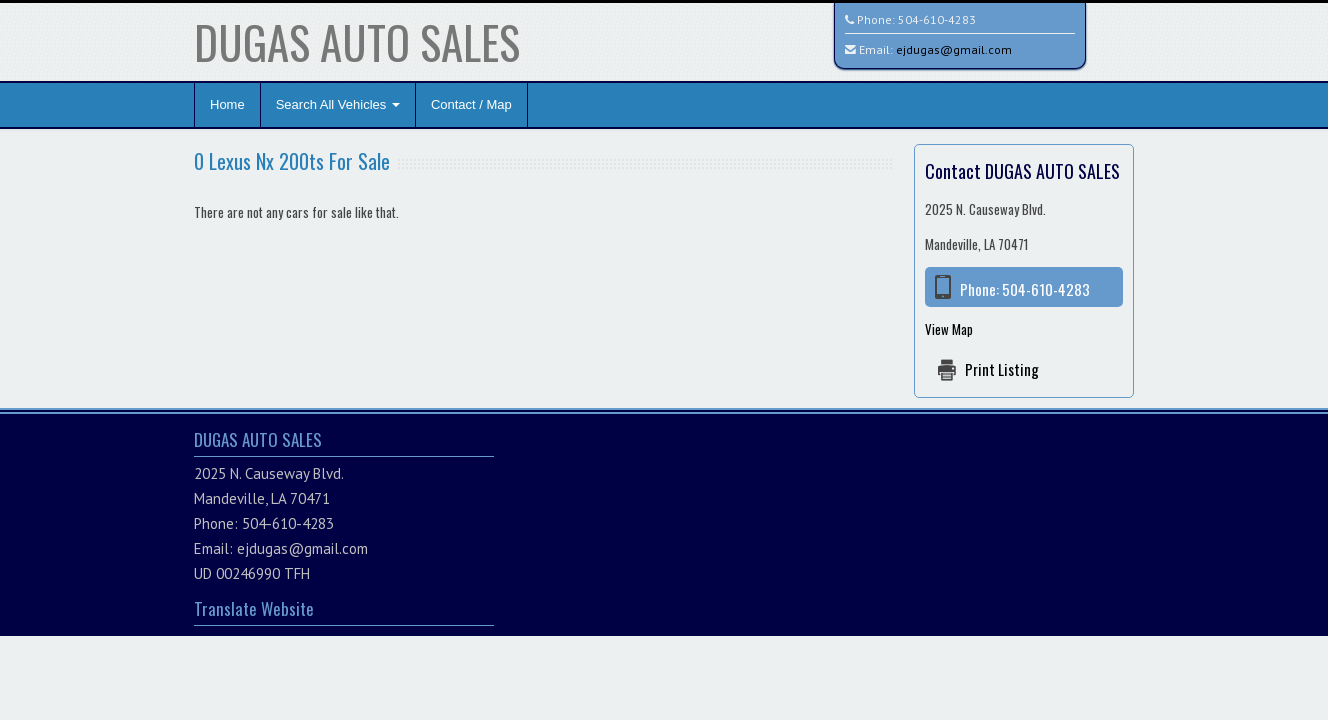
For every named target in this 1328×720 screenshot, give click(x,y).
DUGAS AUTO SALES (357, 41)
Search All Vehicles (338, 104)
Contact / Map (471, 104)
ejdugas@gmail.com (954, 49)
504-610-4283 (937, 19)
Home (227, 104)
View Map (949, 329)
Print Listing (1002, 369)
